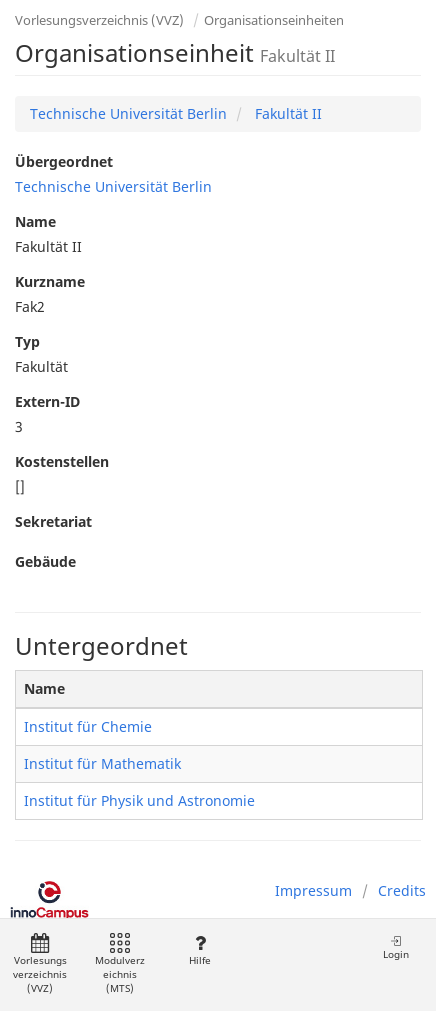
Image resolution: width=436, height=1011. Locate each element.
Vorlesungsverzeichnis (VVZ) (99, 20)
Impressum (313, 890)
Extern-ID (47, 401)
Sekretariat (53, 521)
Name (35, 221)
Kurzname (50, 281)
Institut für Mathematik (102, 763)
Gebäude (45, 561)
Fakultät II (286, 113)
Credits (402, 890)
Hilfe (199, 950)
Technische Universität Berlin (128, 113)
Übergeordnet (64, 161)
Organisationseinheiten (274, 20)
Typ (27, 341)
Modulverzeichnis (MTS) (120, 964)
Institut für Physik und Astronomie (139, 800)
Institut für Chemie (88, 726)
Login (396, 947)
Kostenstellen (62, 461)
